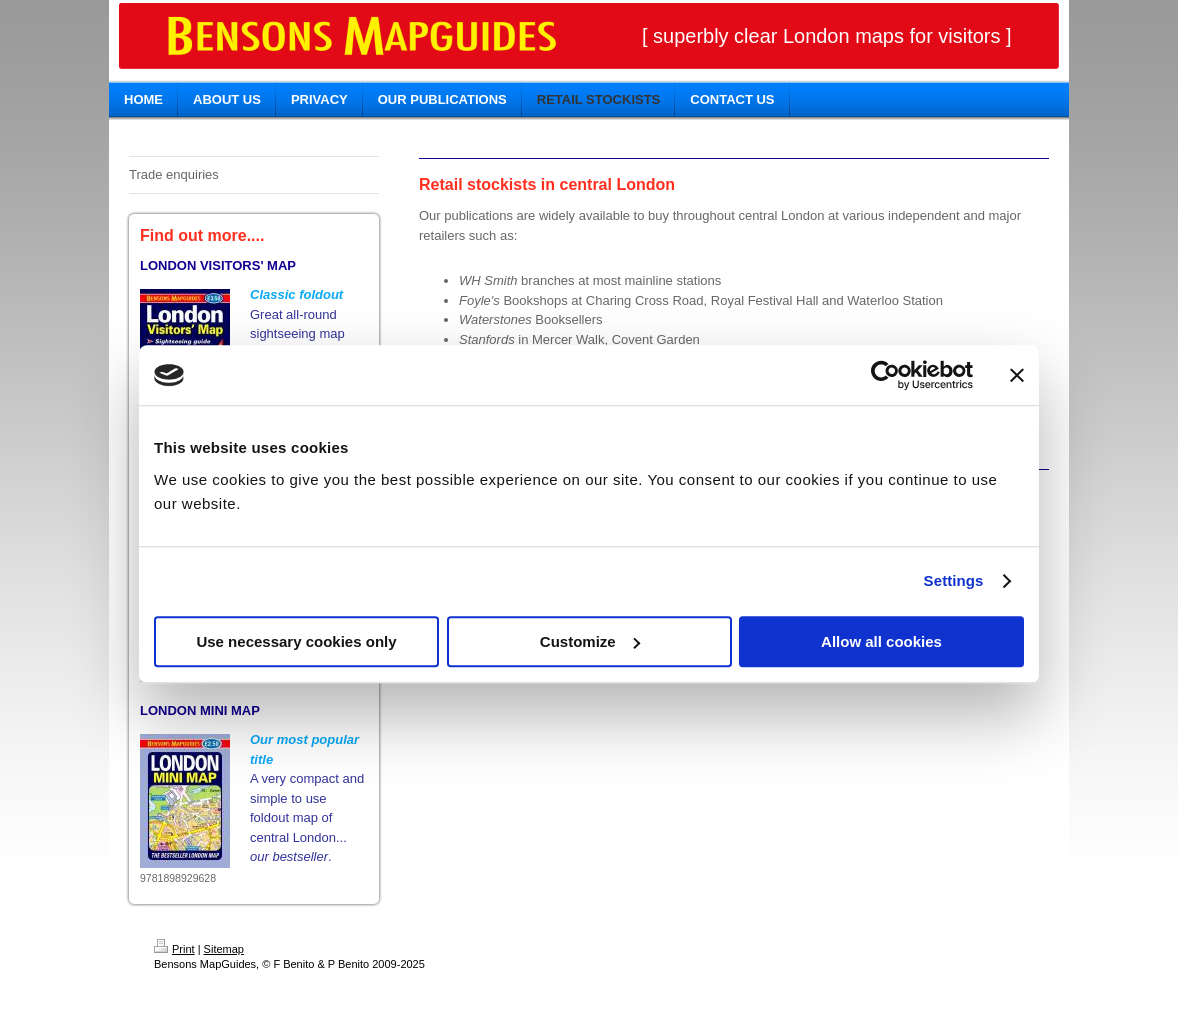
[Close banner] (1017, 375)
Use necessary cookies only (296, 641)
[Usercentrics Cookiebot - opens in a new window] (885, 375)
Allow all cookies (881, 641)
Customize (590, 641)
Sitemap (224, 949)
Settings (954, 580)
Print (174, 949)
